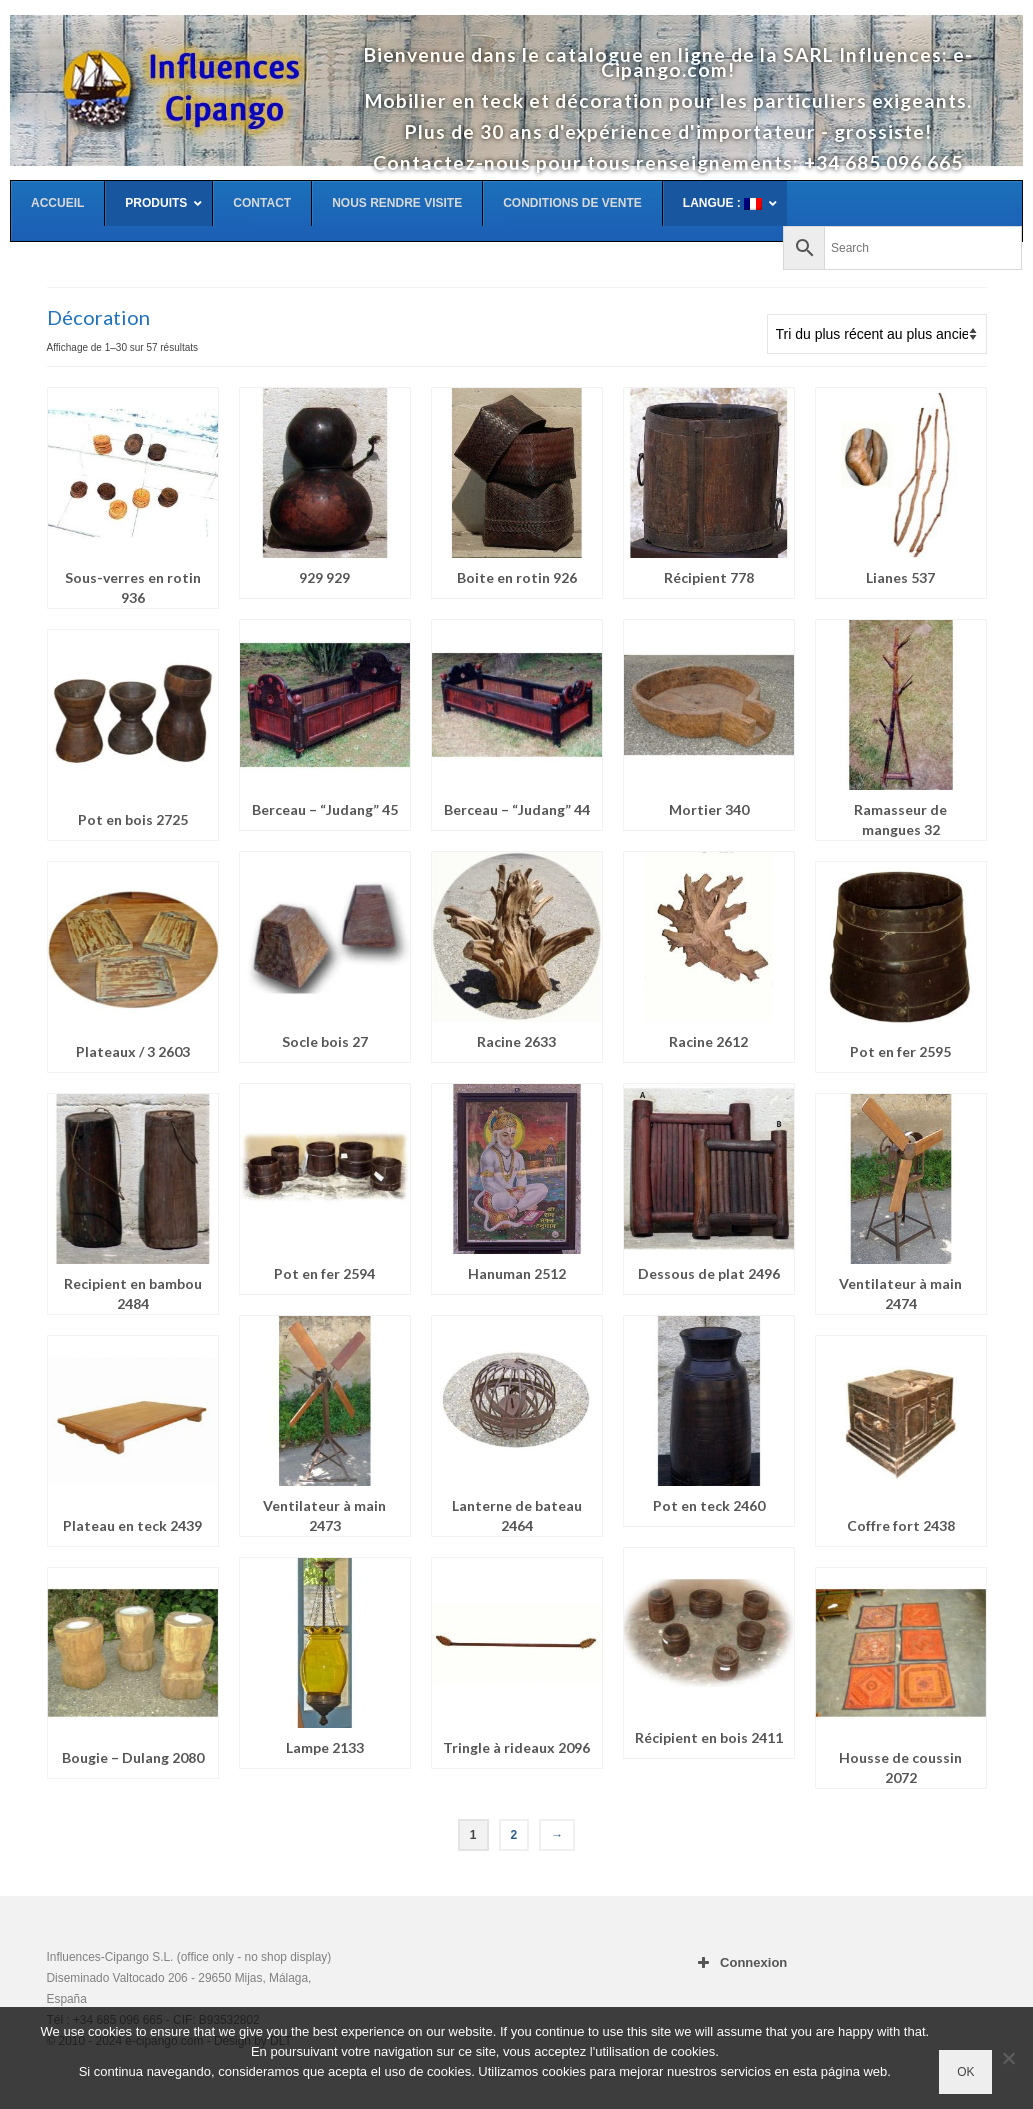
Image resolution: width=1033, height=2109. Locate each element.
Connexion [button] (740, 1963)
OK (965, 2072)
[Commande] (877, 334)
